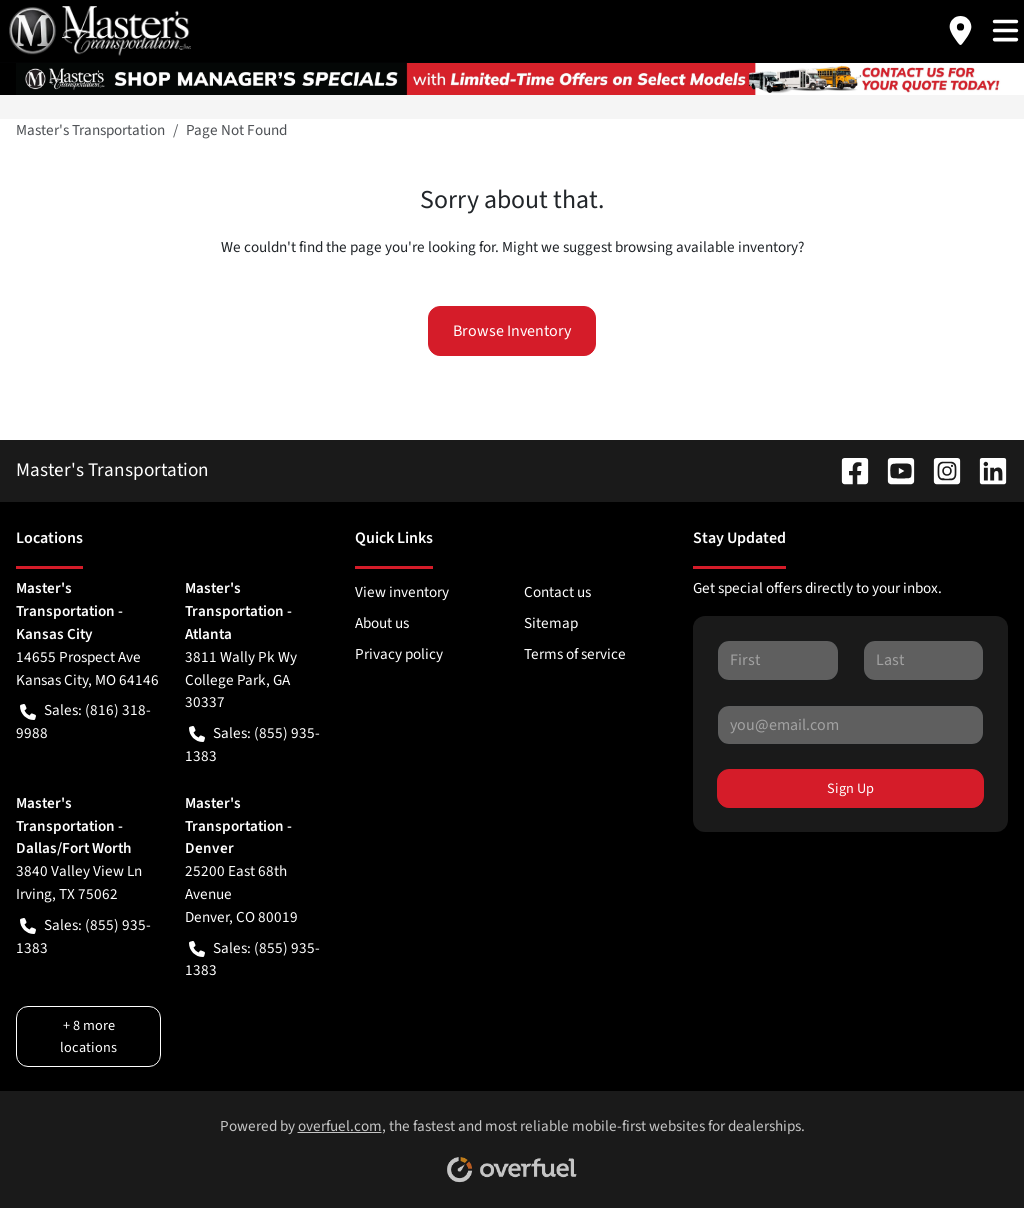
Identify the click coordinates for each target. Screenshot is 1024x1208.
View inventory (402, 592)
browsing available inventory (706, 247)
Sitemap (551, 623)
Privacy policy (399, 654)
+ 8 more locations (88, 1036)
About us (382, 623)
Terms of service (575, 654)
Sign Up (850, 788)
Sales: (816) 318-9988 (83, 721)
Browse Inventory (512, 331)
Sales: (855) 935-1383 (252, 744)
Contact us (557, 592)
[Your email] (850, 725)
